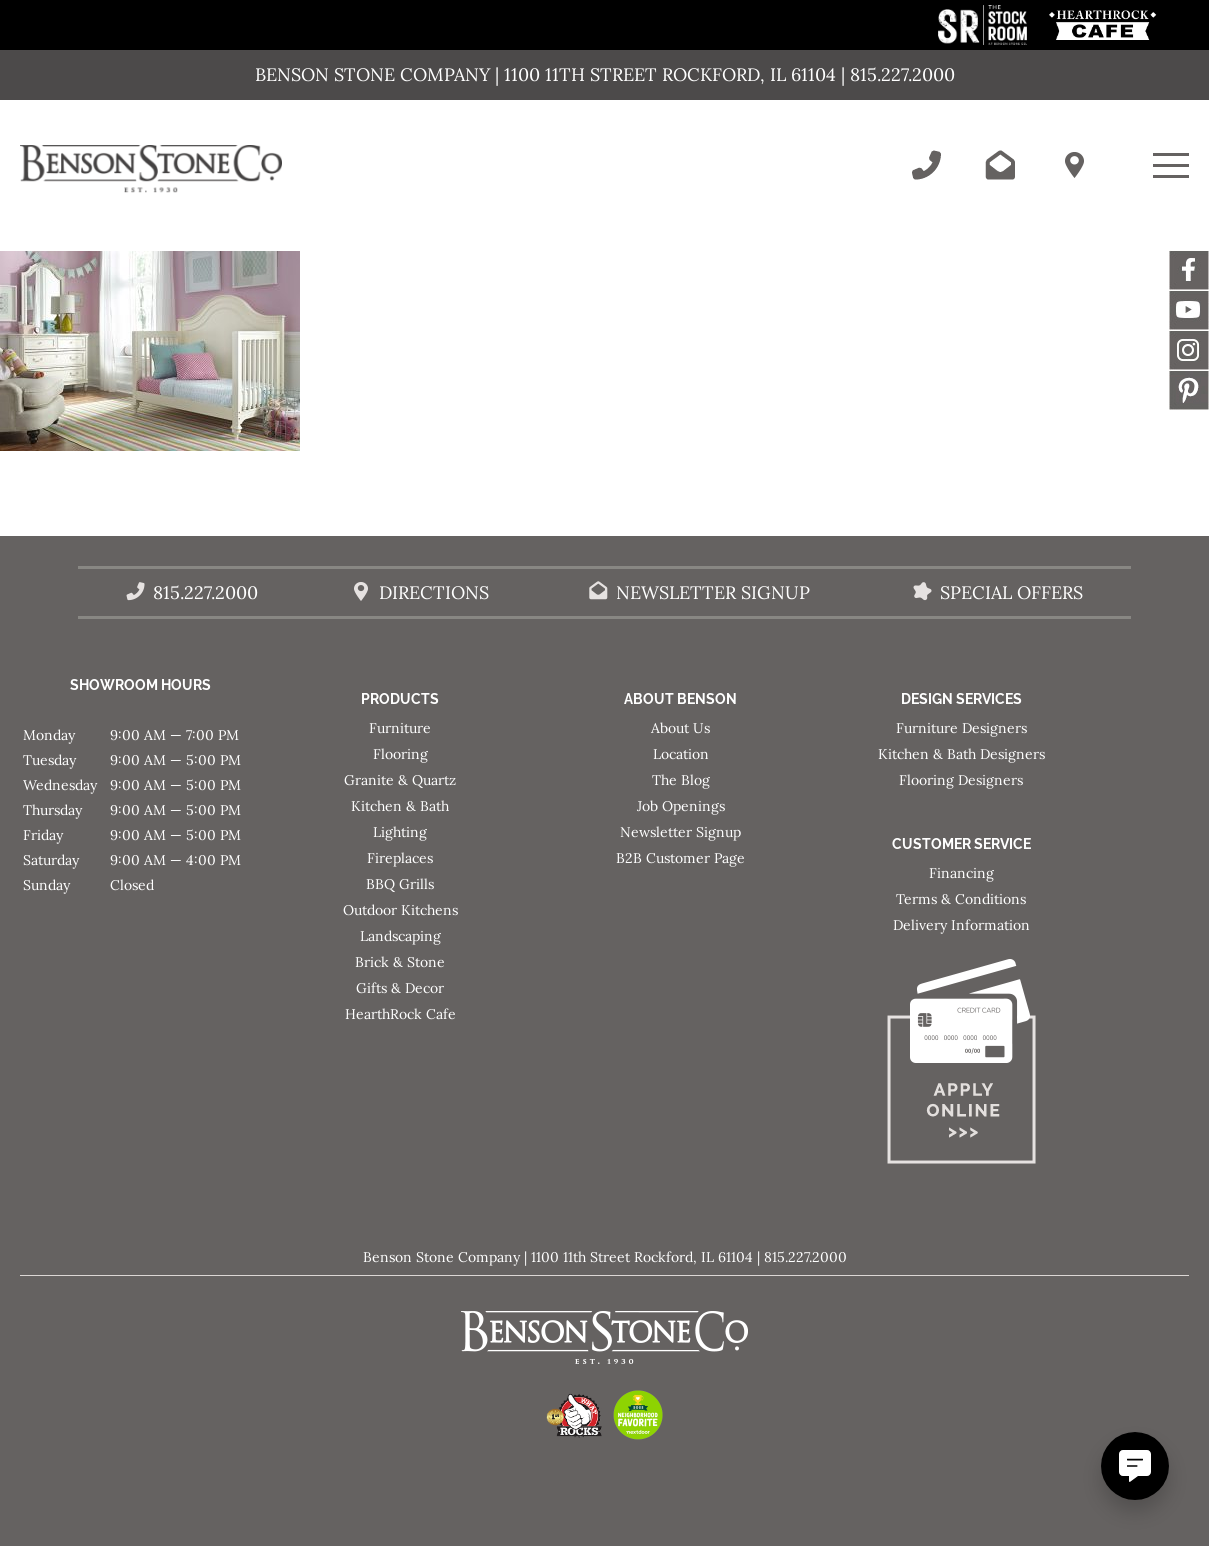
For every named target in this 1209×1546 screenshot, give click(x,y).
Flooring (400, 754)
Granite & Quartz (400, 780)
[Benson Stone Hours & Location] (1074, 165)
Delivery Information (961, 925)
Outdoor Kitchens (400, 910)
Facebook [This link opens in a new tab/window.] (1189, 270)
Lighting (400, 832)
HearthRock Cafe (400, 1014)
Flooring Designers (961, 780)
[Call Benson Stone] (926, 165)
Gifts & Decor (400, 988)
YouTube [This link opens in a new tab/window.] (1189, 310)
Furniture (400, 728)
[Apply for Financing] (961, 1065)
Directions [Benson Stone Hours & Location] (434, 592)
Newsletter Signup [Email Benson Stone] (713, 592)
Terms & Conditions (961, 899)
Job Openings (681, 806)
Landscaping (400, 936)
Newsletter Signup (680, 832)
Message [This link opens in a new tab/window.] (1189, 390)
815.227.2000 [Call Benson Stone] (205, 592)
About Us (680, 728)
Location (681, 754)
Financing (961, 873)
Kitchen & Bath (400, 806)
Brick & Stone (400, 962)
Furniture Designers (961, 728)
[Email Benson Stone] (1000, 165)
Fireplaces (400, 858)
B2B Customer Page (680, 858)
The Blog (681, 780)
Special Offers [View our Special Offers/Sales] (1011, 592)
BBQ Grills (400, 884)
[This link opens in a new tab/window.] (984, 39)
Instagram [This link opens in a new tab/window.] (1189, 350)
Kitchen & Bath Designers (961, 754)
